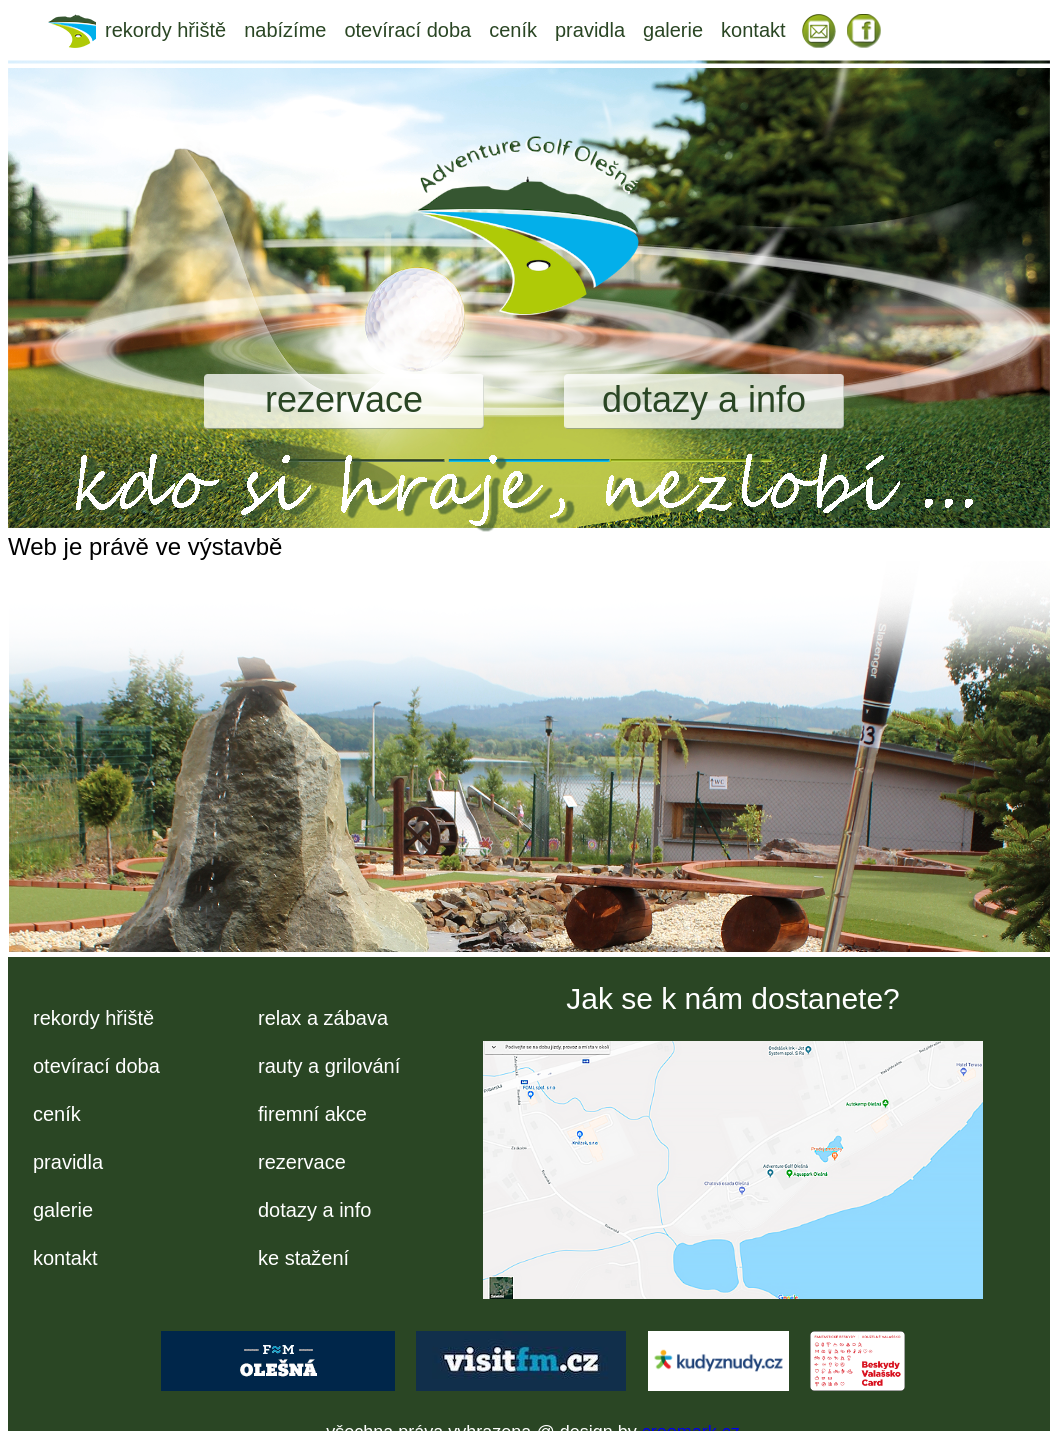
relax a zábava (323, 1018)
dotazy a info (704, 399)
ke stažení (303, 1258)
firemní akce (312, 1114)
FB (865, 30)
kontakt (753, 30)
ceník (513, 30)
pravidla (590, 30)
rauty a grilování (329, 1066)
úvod (76, 30)
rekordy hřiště (165, 30)
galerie (673, 30)
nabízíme (285, 30)
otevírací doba (407, 30)
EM (819, 30)
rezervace (344, 399)
